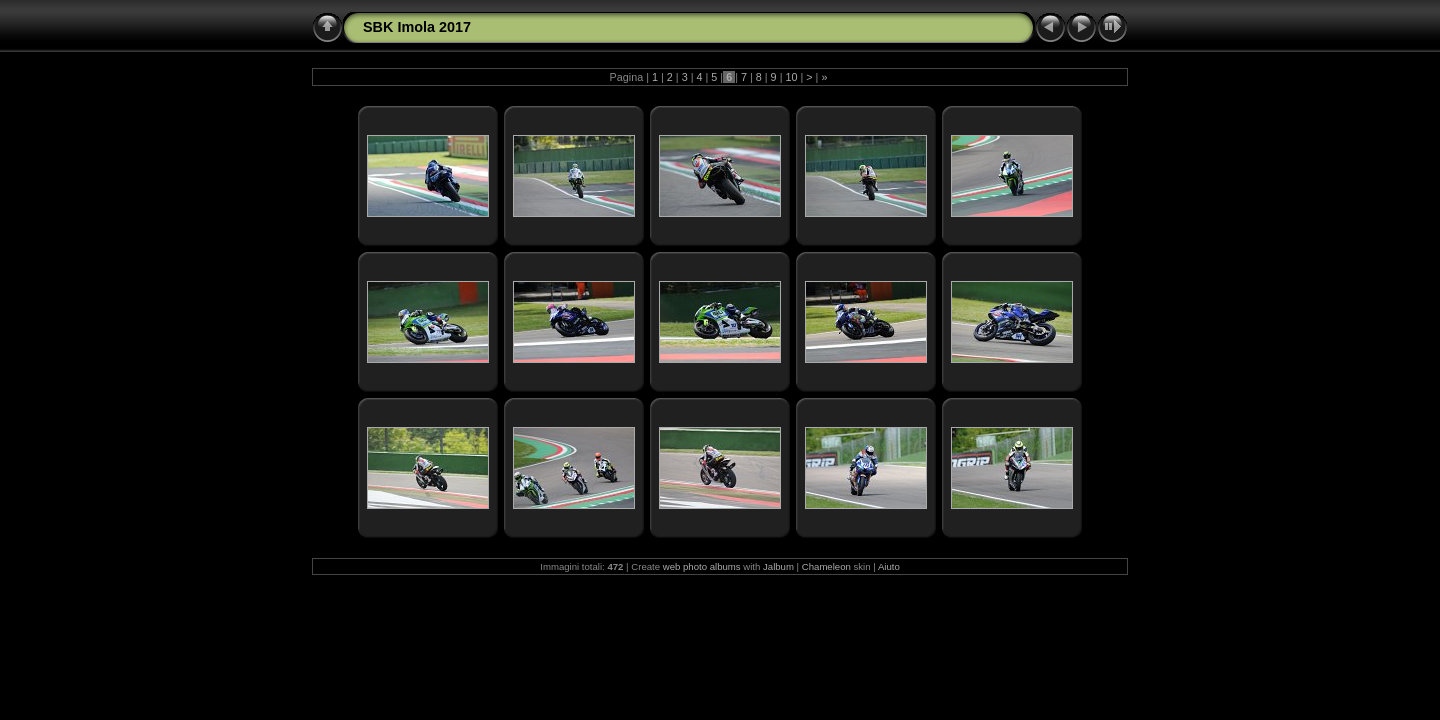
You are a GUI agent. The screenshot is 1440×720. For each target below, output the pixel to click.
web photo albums (702, 566)
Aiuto (889, 566)
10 (791, 77)
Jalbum (778, 566)
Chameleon (826, 566)
